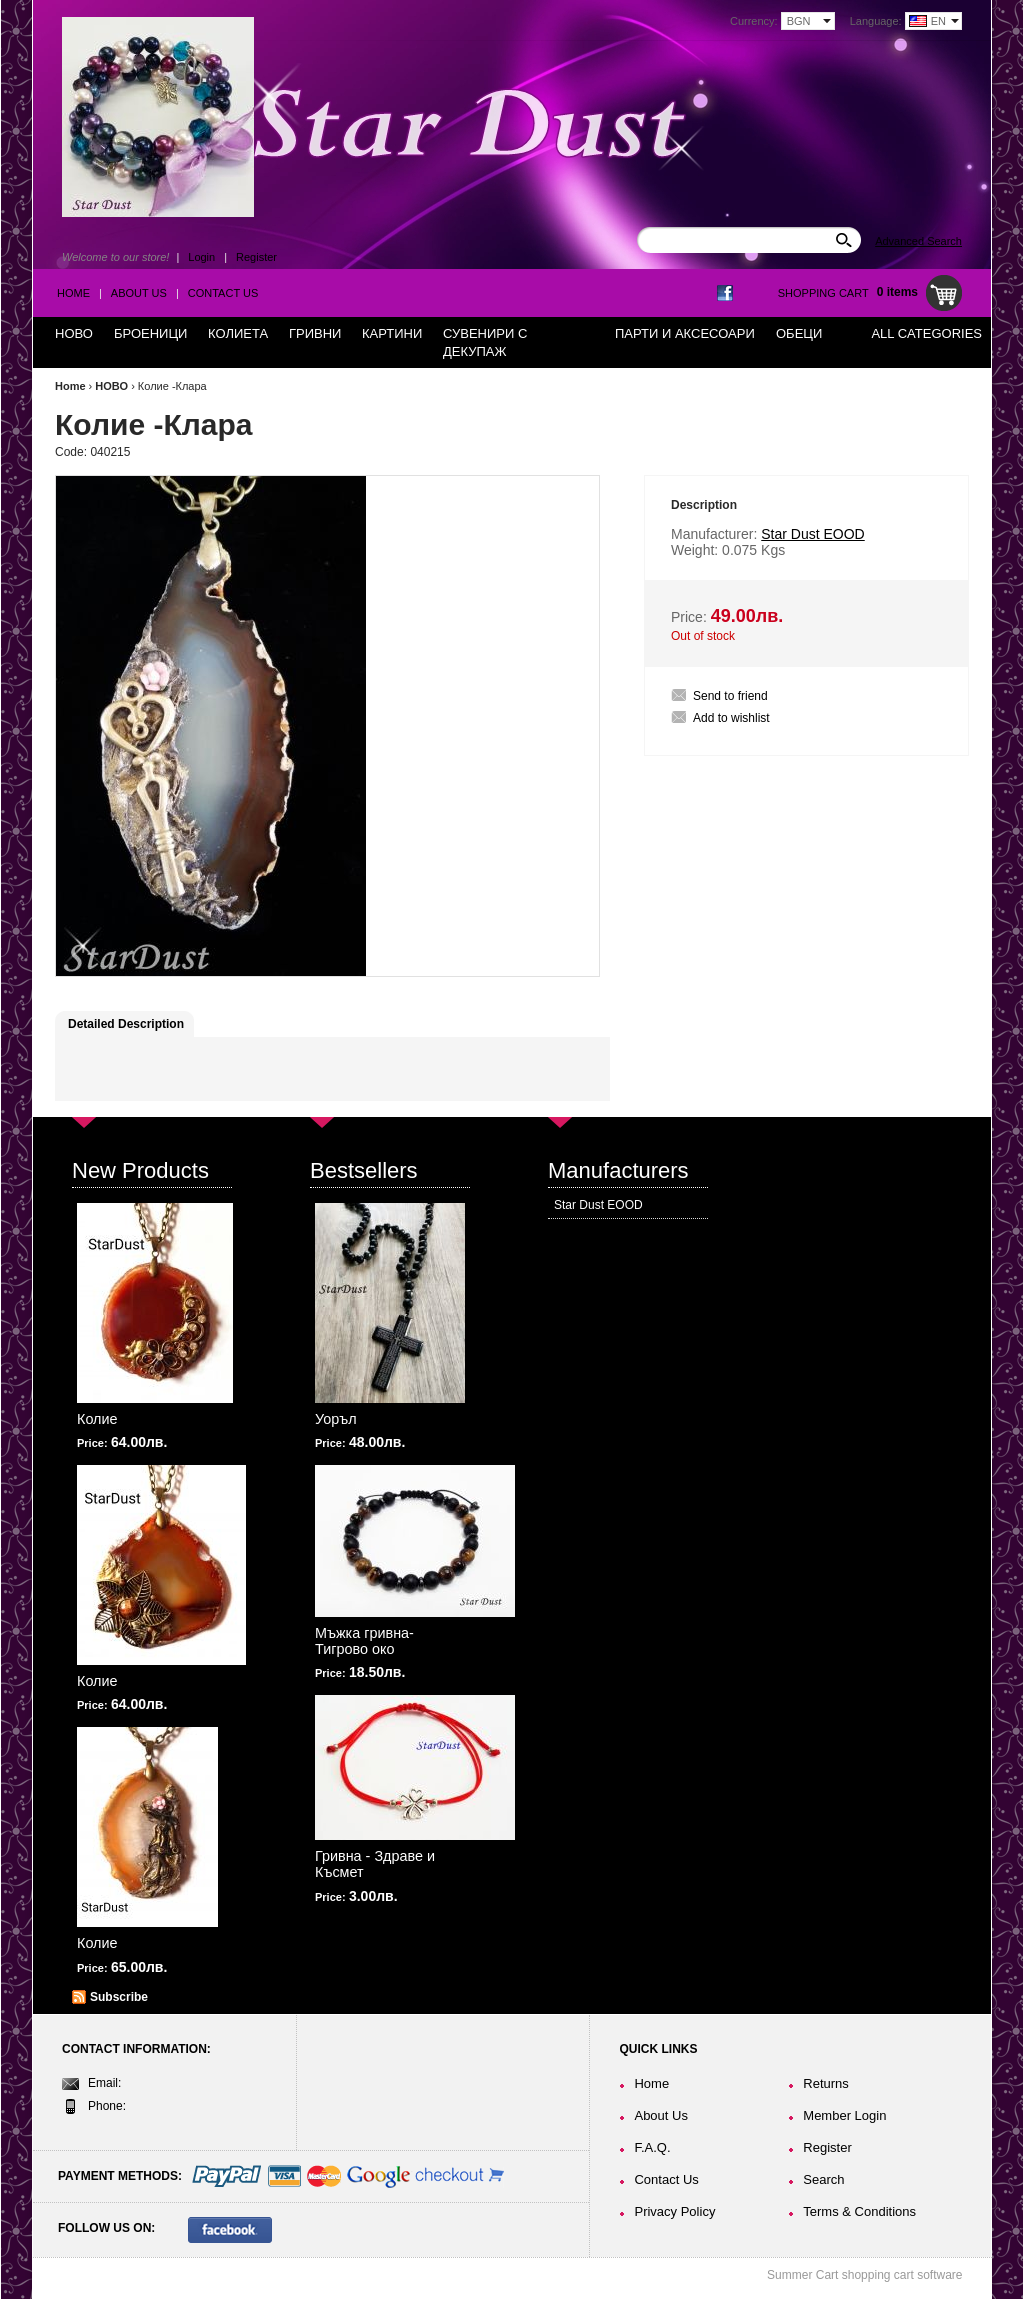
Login (201, 257)
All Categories (926, 333)
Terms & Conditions (859, 2211)
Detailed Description (126, 1024)
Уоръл (336, 1419)
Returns (826, 2083)
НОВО (111, 386)
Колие (97, 1419)
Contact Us (223, 293)
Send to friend (730, 696)
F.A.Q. (652, 2147)
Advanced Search (918, 241)
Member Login (844, 2115)
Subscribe (119, 1997)
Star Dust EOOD (598, 1205)
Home (73, 293)
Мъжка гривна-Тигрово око (364, 1641)
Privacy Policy (674, 2211)
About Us (139, 293)
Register (256, 257)
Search (823, 2179)
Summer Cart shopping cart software (864, 2275)
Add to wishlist (731, 718)
